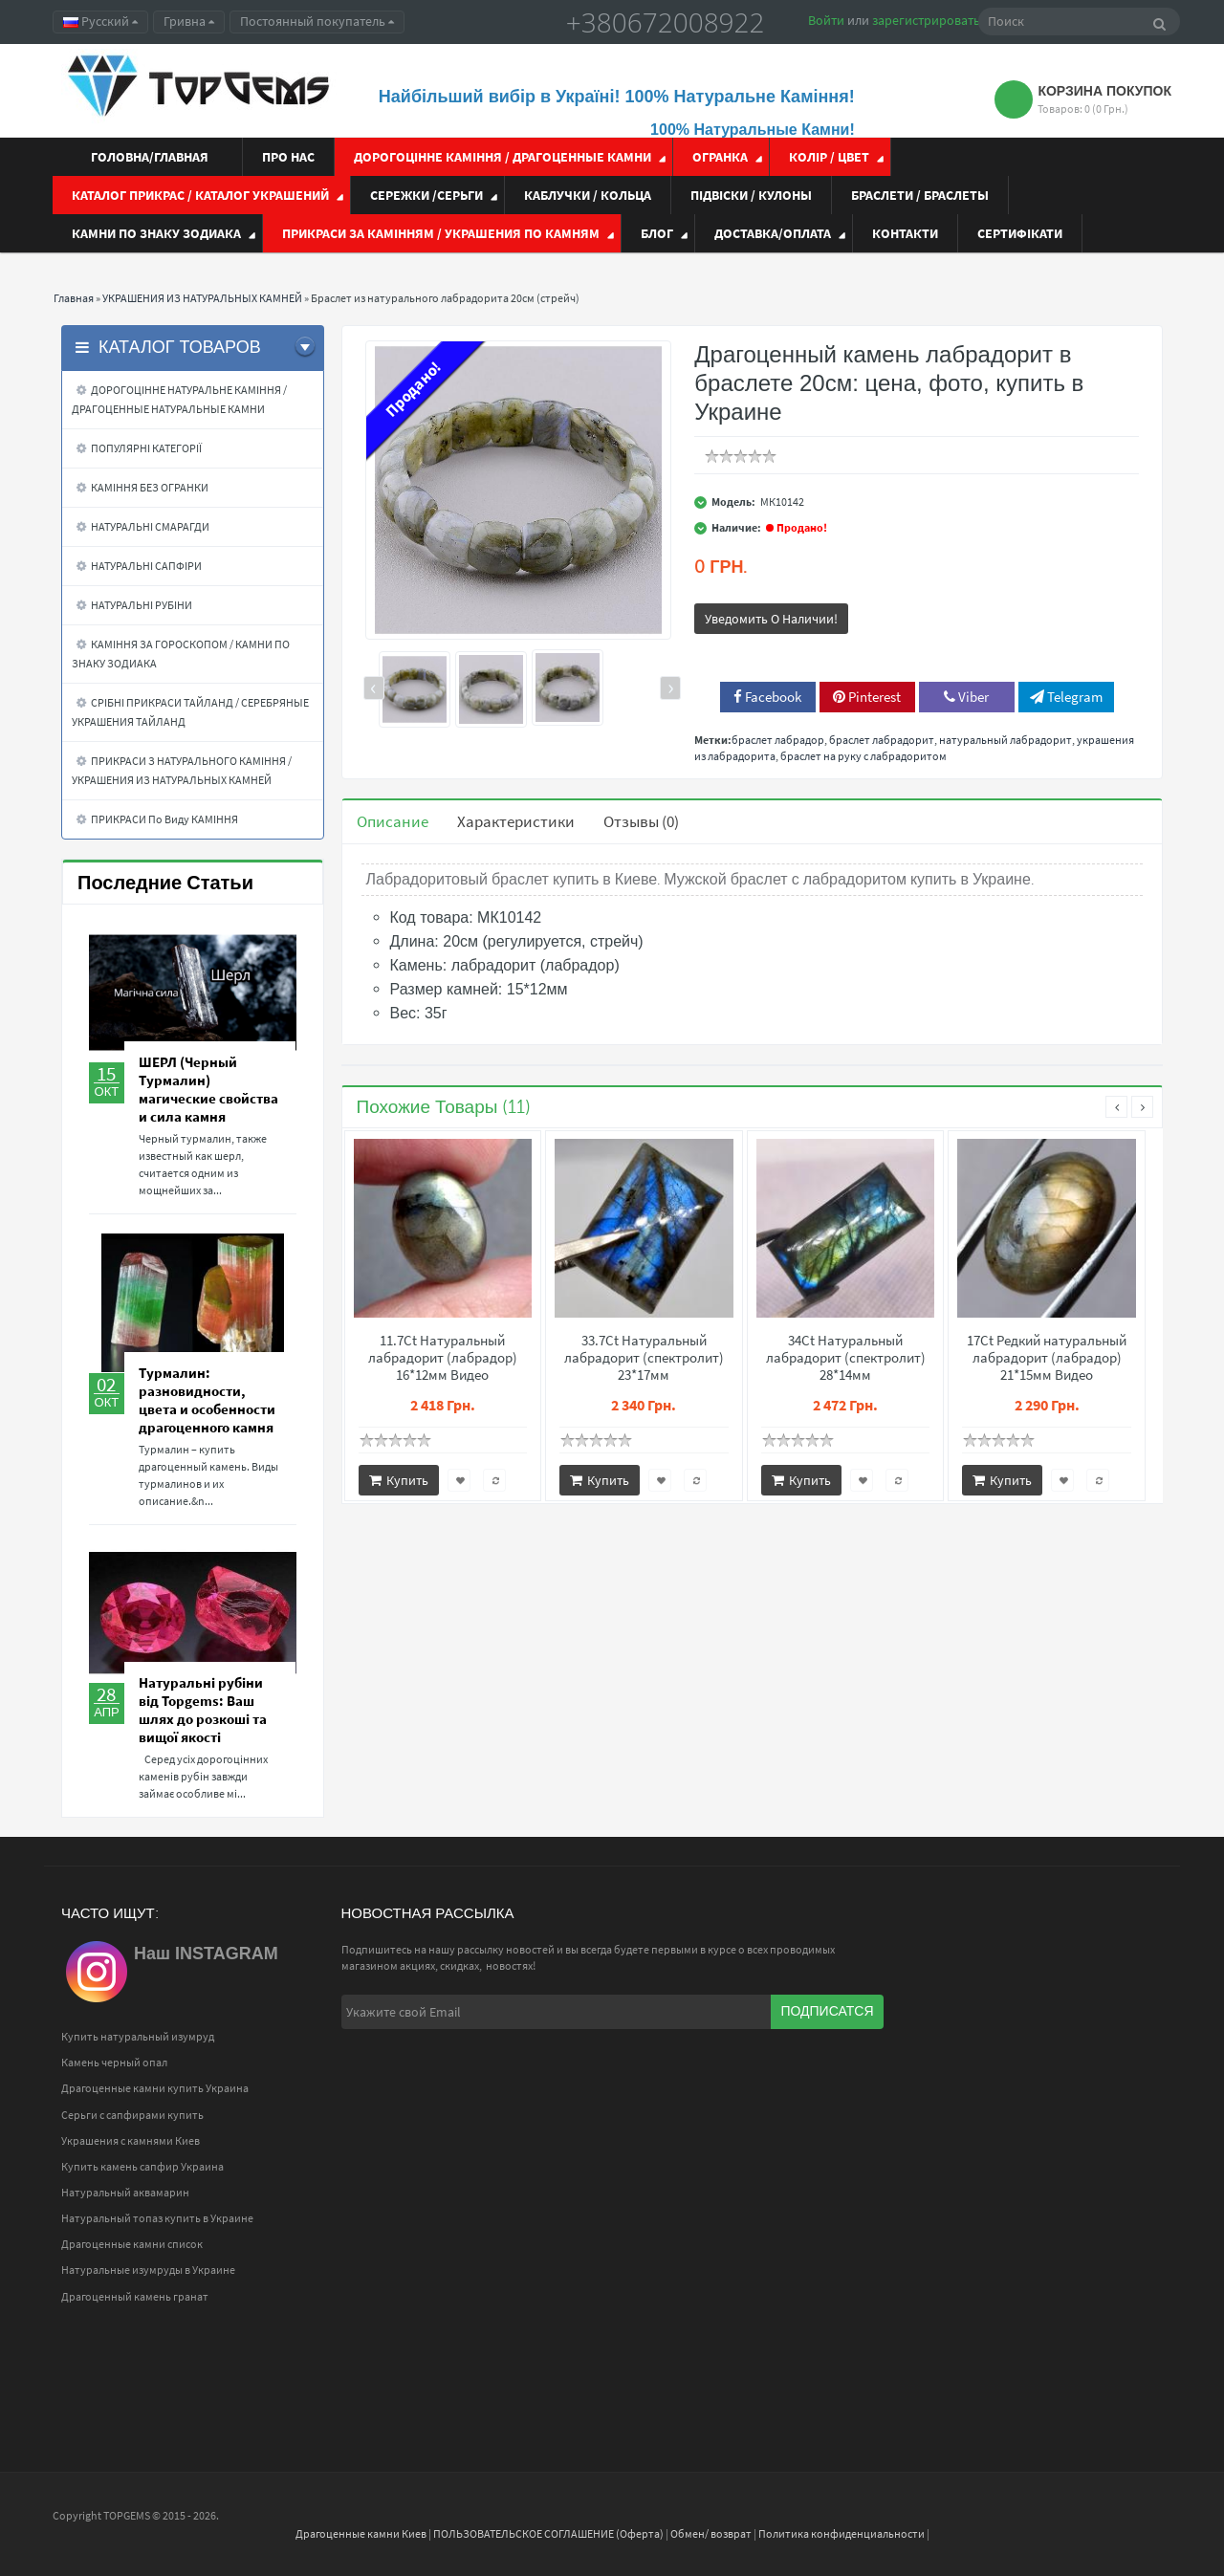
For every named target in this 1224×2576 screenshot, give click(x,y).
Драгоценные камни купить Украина (155, 2088)
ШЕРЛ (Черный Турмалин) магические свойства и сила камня (208, 1089)
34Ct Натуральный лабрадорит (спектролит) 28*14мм (846, 1358)
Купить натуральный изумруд (137, 2036)
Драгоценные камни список (132, 2244)
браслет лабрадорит (881, 739)
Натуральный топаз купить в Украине (157, 2218)
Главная (74, 298)
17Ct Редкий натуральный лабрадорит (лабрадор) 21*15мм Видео (1046, 1358)
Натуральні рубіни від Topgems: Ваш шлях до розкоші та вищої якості (203, 1709)
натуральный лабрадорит (1005, 739)
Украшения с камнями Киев (130, 2140)
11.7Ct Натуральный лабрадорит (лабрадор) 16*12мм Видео (442, 1358)
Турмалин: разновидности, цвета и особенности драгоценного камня (207, 1400)
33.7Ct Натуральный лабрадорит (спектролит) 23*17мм (644, 1358)
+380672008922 (665, 22)
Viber (966, 697)
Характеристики (516, 821)
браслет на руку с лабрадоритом (863, 756)
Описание (392, 821)
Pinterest (867, 697)
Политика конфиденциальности (841, 2533)
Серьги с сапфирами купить (132, 2114)
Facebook (767, 697)
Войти (826, 20)
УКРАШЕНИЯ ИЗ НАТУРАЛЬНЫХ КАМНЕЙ (202, 298)
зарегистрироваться (932, 20)
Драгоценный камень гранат (134, 2296)
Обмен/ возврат (711, 2533)
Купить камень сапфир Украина (142, 2166)
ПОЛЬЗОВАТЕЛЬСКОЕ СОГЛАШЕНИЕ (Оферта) (548, 2533)
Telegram (1066, 697)
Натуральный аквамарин (125, 2192)
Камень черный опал (114, 2062)
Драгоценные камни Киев (360, 2533)
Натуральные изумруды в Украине (148, 2269)
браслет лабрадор (778, 739)
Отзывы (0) (641, 821)
